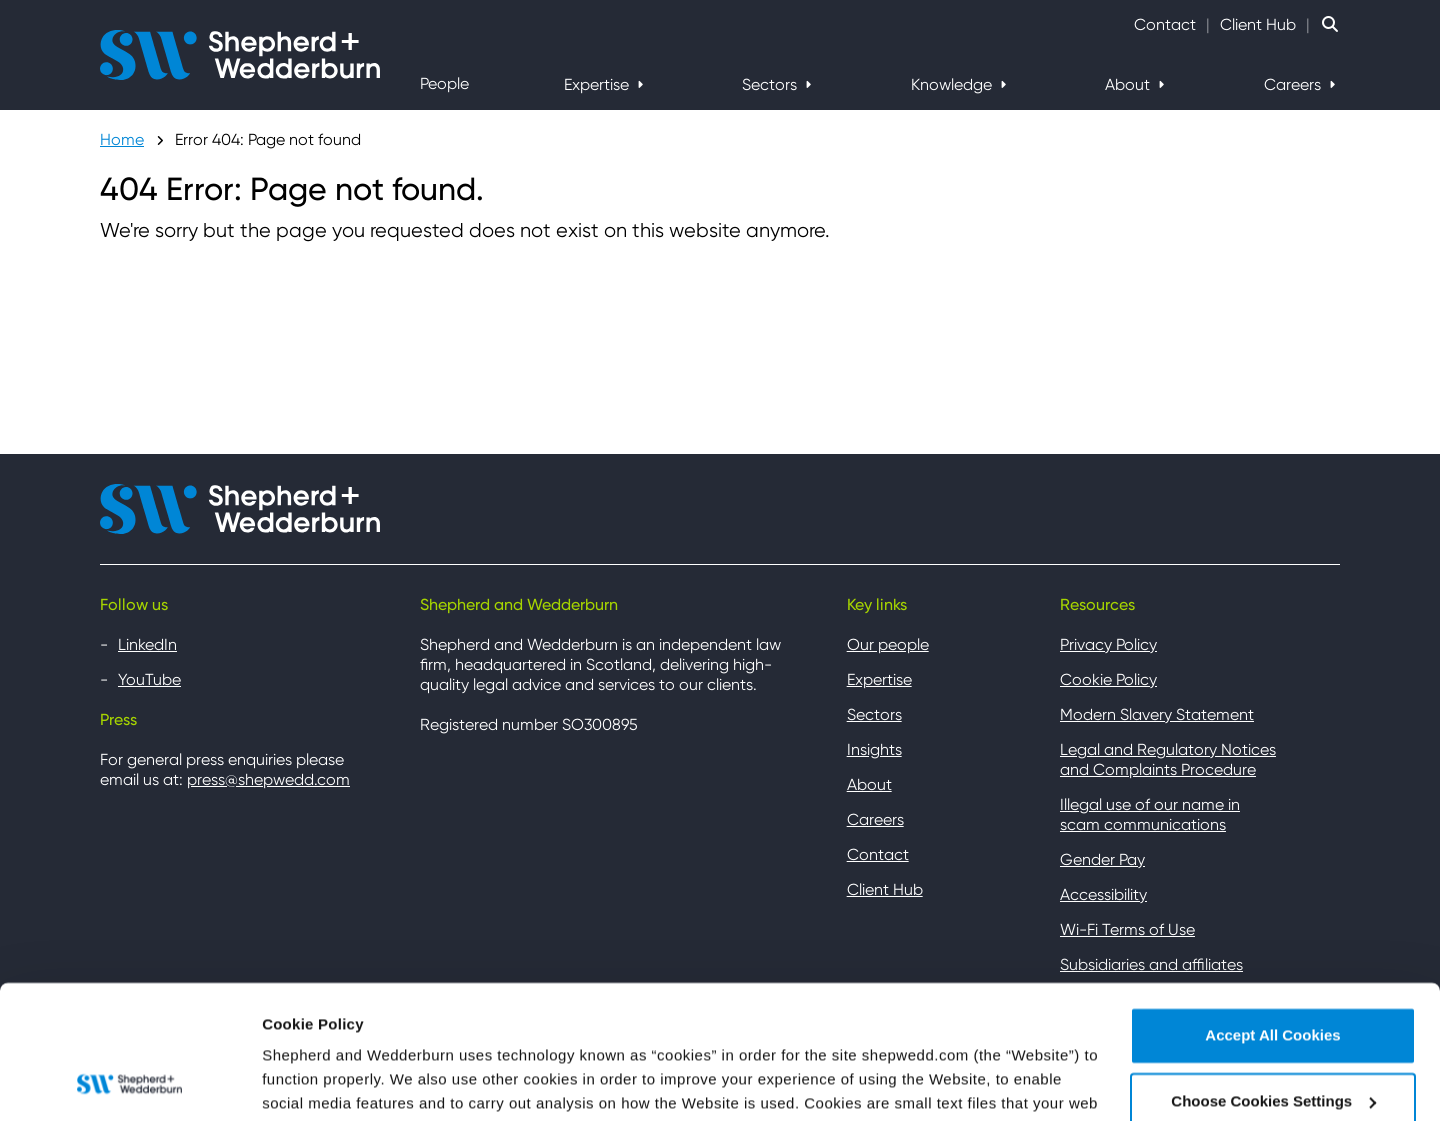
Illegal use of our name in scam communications (1150, 814)
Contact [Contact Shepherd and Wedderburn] (1165, 24)
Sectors (771, 84)
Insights (874, 749)
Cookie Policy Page (567, 1026)
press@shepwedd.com (268, 779)
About (1129, 84)
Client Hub (1258, 24)
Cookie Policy (1108, 679)
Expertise (598, 84)
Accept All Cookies (1272, 910)
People (444, 83)
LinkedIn (147, 644)
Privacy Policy (1108, 644)
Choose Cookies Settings (353, 1081)
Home (122, 139)
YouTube (149, 679)
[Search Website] (1330, 24)
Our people (888, 644)
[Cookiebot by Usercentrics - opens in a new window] (129, 1082)
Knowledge (953, 84)
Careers (1294, 84)
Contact (878, 854)
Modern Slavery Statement (1157, 714)
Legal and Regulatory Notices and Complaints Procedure (1168, 759)
